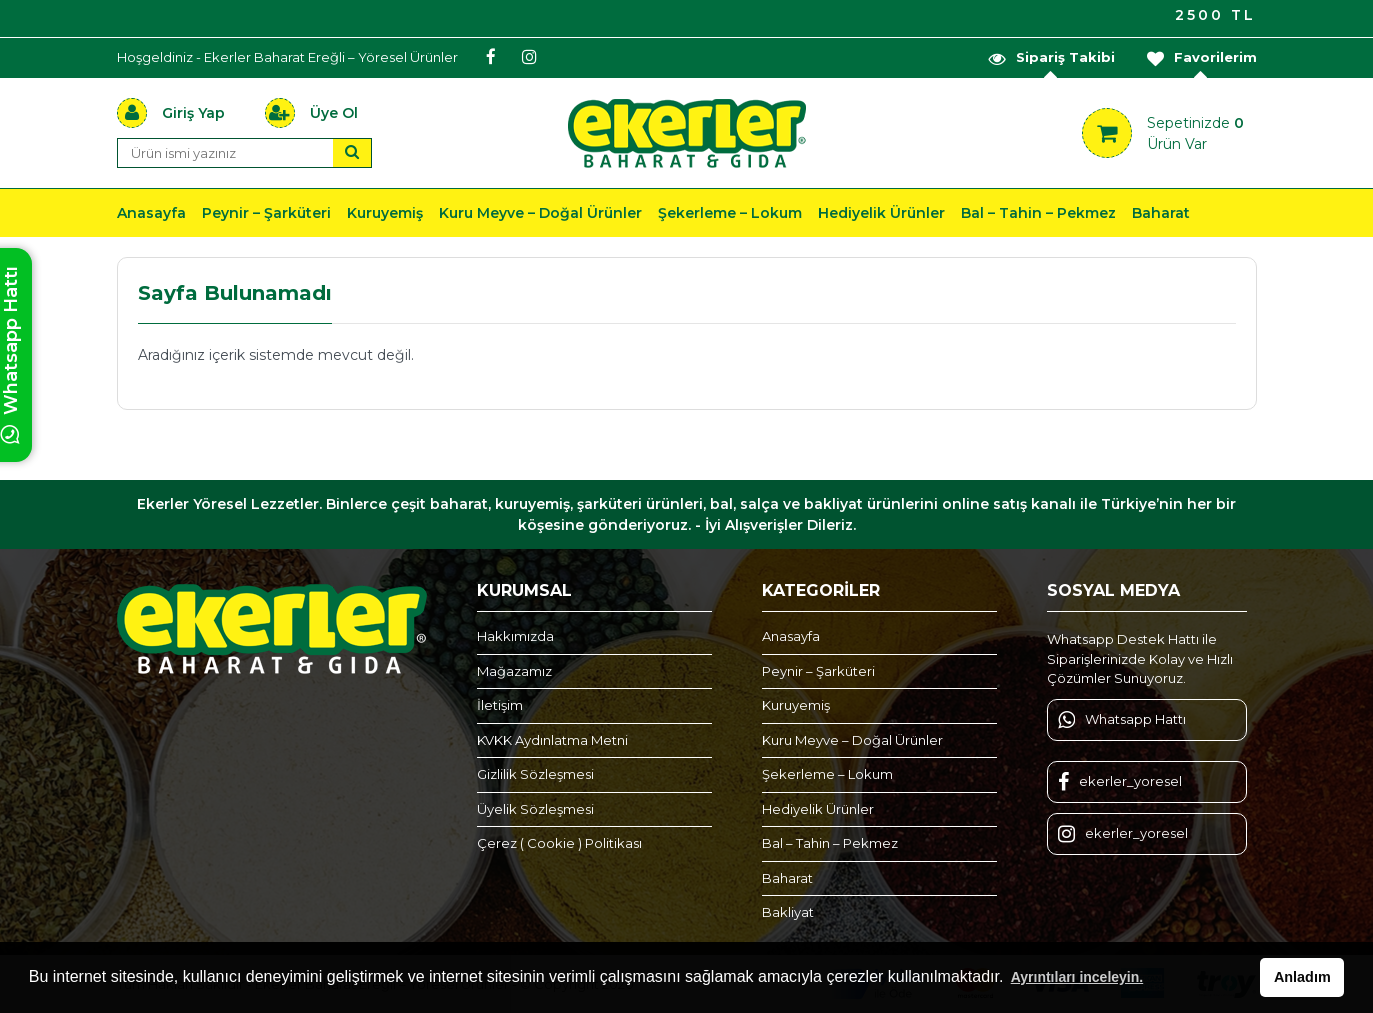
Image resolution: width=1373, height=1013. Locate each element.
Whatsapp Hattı (1122, 720)
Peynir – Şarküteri (266, 213)
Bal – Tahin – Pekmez (1038, 213)
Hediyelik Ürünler (881, 213)
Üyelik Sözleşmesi (535, 809)
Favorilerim (1201, 57)
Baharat (1161, 213)
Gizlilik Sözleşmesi (535, 774)
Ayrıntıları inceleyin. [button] (1077, 977)
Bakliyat (788, 912)
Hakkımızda (515, 636)
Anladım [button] (1302, 977)
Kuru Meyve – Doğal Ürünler (540, 213)
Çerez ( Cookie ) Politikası (559, 843)
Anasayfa (151, 213)
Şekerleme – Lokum (730, 213)
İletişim (500, 705)
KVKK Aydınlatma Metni (552, 740)
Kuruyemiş (385, 213)
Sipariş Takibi (1051, 57)
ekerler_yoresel (1120, 782)
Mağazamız (514, 671)
